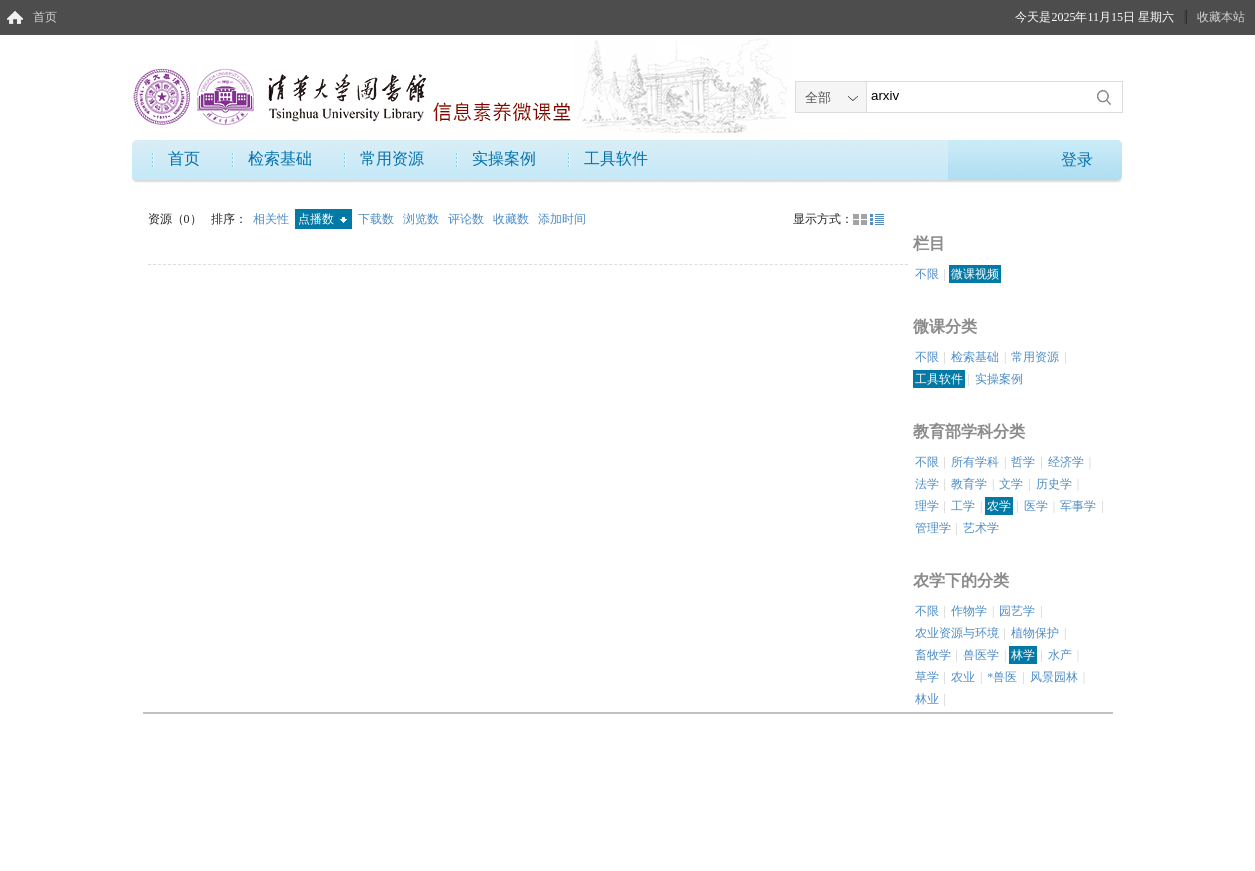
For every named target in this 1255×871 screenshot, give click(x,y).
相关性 (272, 219)
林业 (927, 699)
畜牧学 (933, 655)
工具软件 (616, 158)
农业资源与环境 (957, 633)
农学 (999, 506)
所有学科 (975, 462)
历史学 (1054, 484)
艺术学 (981, 528)
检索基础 (280, 158)
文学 (1011, 484)
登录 (1077, 159)
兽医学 (981, 655)
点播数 (322, 219)
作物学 (969, 611)
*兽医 (1002, 677)
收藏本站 (1221, 17)
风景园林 (1054, 677)
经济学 (1066, 462)
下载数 (377, 219)
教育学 (969, 484)
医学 (1036, 506)
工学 (963, 506)
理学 (927, 506)
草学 (927, 677)
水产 (1060, 655)
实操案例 (504, 158)
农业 (963, 677)
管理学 (933, 528)
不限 (927, 274)
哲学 (1023, 462)
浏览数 (422, 219)
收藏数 (512, 219)
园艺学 (1017, 611)
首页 (45, 17)
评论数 (467, 219)
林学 (1023, 655)
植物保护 (1035, 633)
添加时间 (562, 219)
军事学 (1078, 506)
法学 (927, 484)
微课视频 (975, 274)
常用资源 (392, 158)
